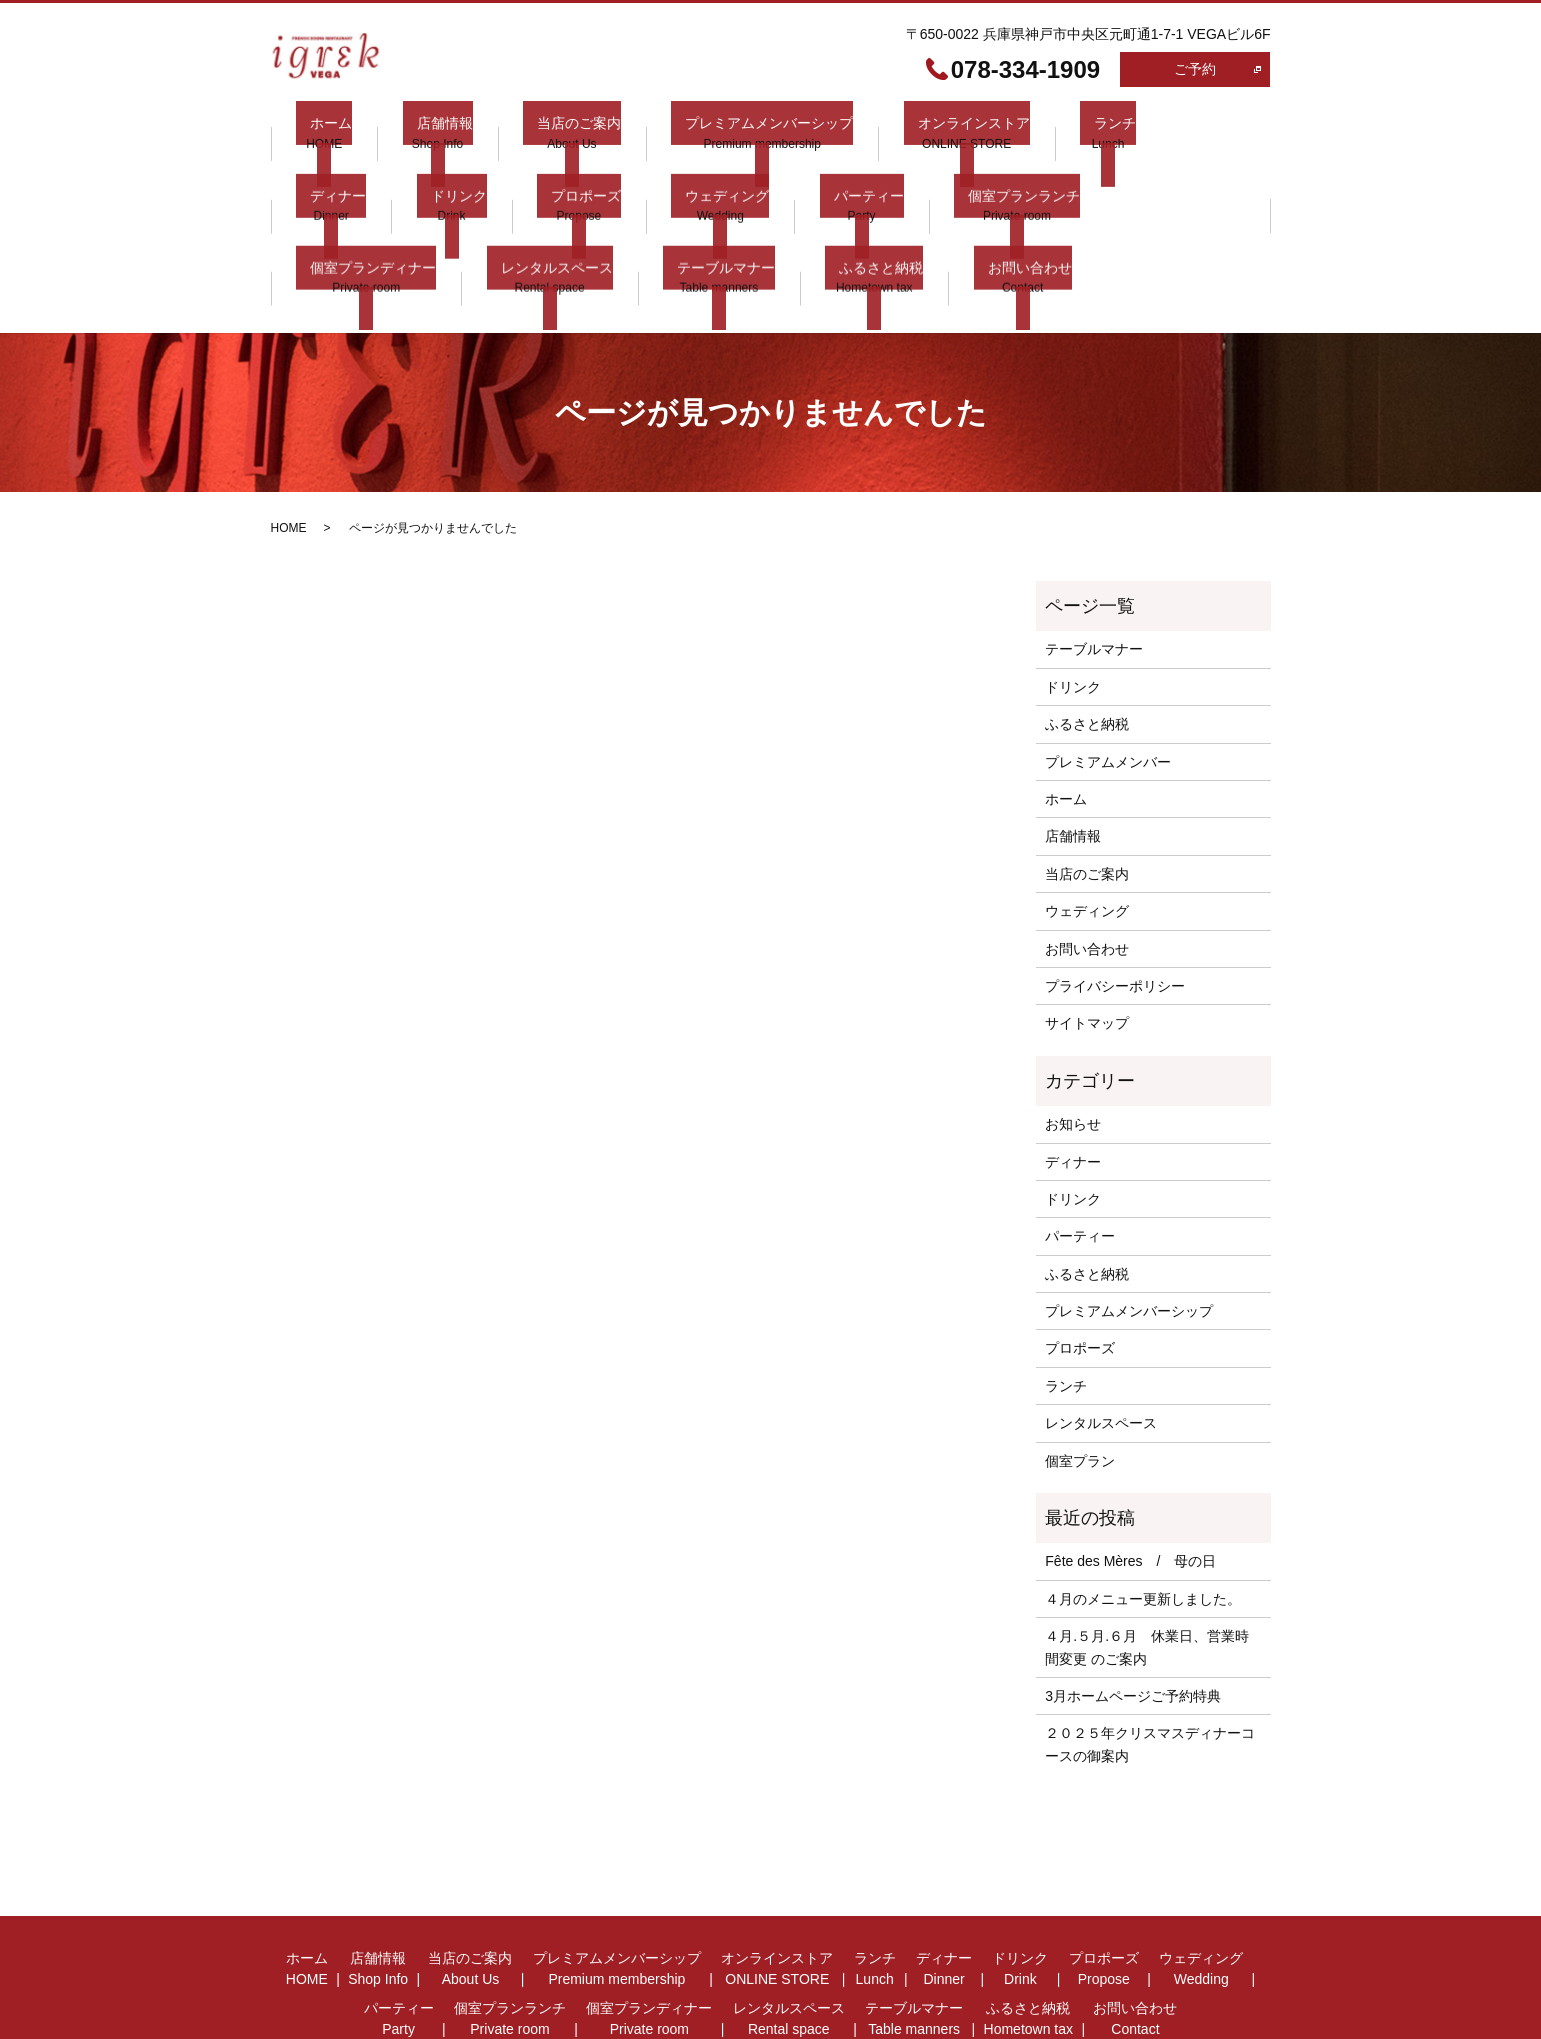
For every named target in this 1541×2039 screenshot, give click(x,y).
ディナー (1130, 132)
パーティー (692, 178)
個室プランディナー (1003, 178)
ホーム (317, 132)
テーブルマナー (345, 225)
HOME (289, 450)
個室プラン (1080, 1382)
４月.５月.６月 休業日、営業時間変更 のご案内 (1147, 1569)
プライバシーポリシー (1115, 907)
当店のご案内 (536, 132)
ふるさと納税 (486, 225)
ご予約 (1195, 69)
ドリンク (324, 178)
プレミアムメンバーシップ (713, 132)
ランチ (1031, 132)
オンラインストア (903, 132)
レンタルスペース (1172, 178)
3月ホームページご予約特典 (1133, 1617)
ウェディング (564, 178)
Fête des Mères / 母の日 (1130, 1483)
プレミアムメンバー (1108, 683)
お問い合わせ (620, 225)
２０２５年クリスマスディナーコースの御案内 (1150, 1666)
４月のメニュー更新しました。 (1143, 1520)
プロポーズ (437, 178)
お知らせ (1073, 1046)
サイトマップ (1087, 945)
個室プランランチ (833, 178)
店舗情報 (416, 132)
